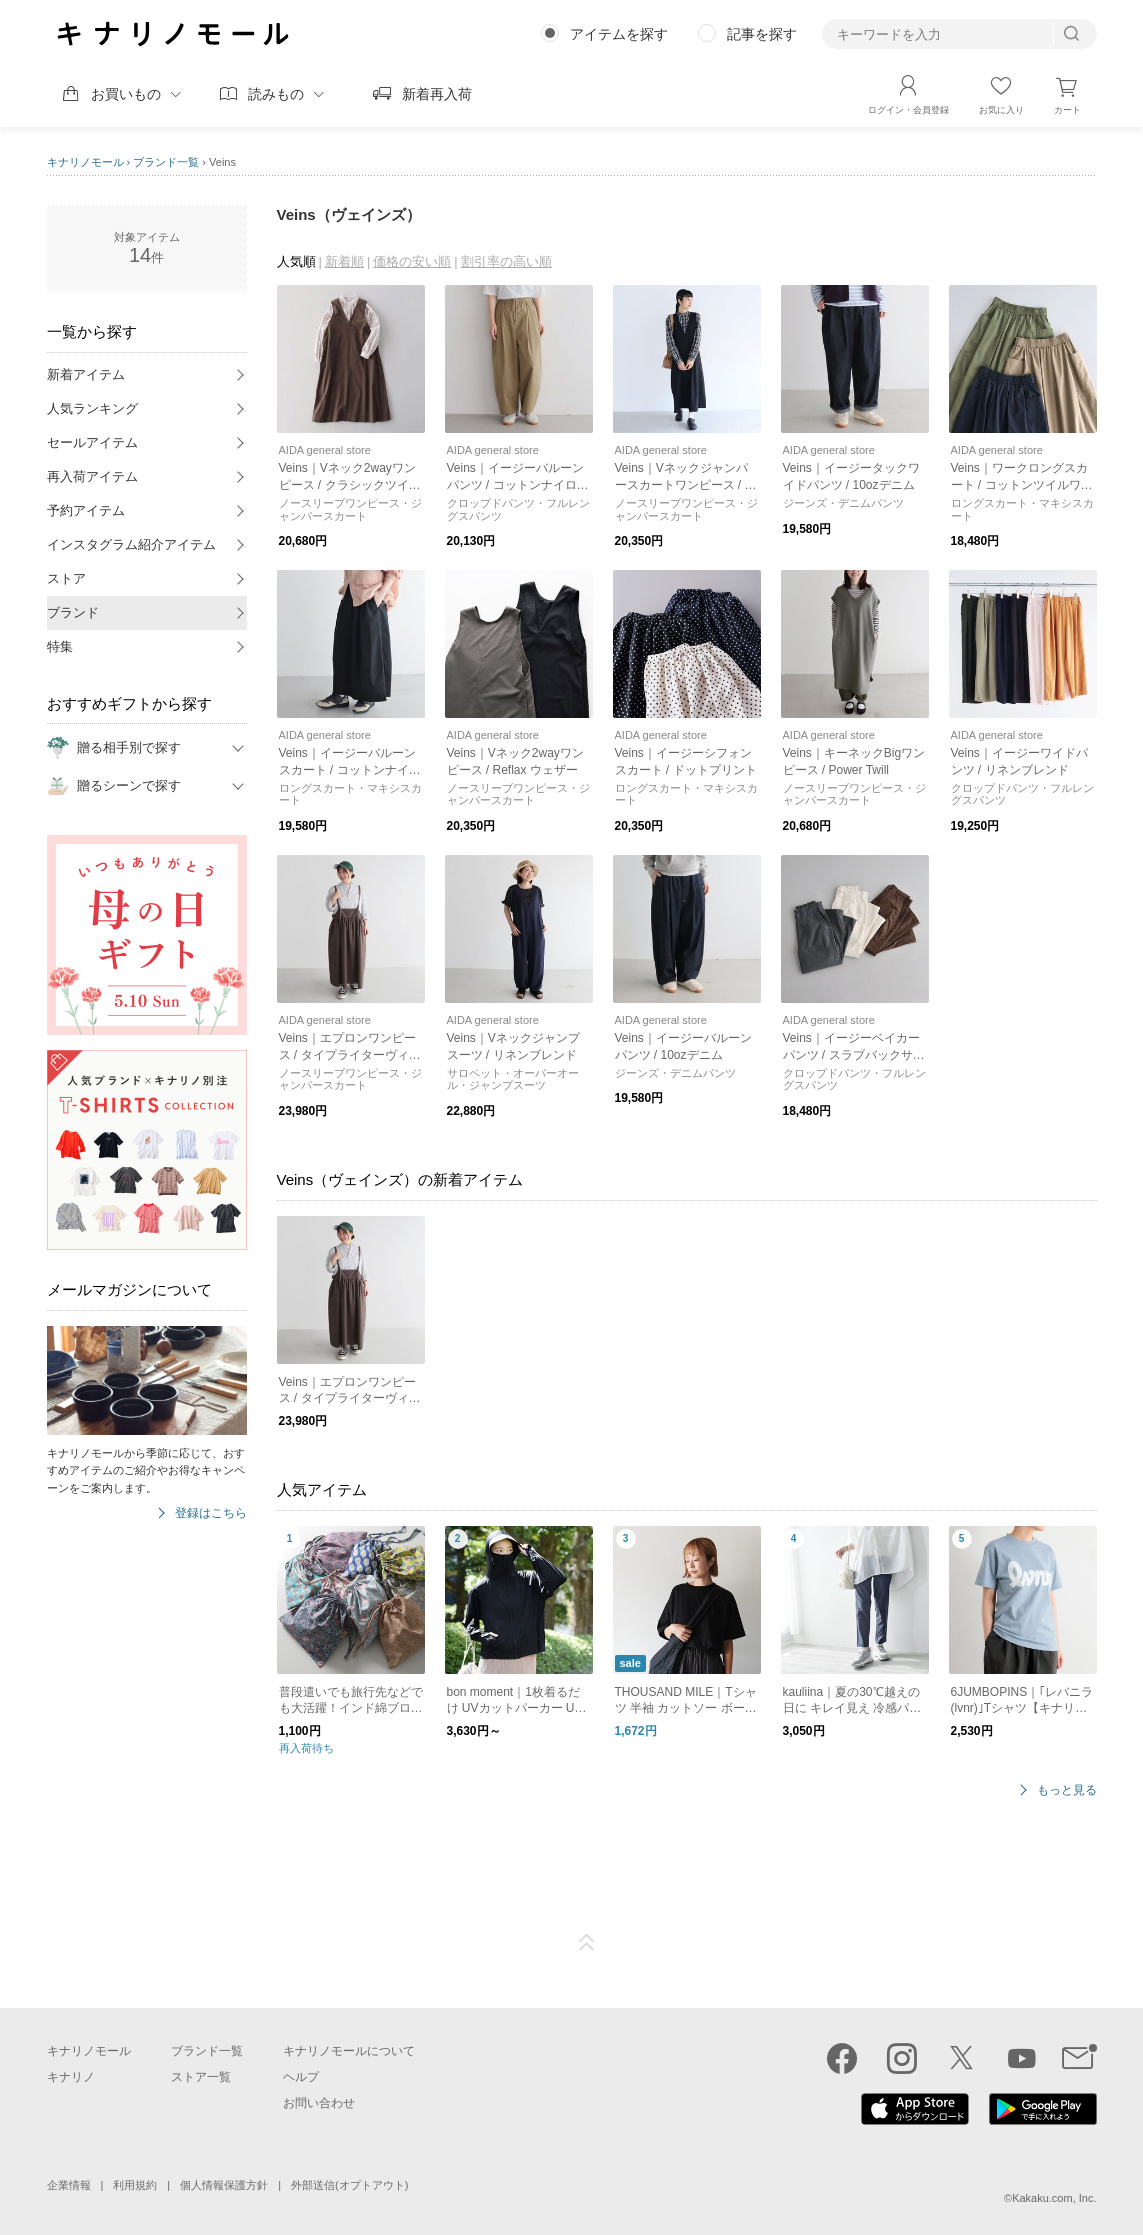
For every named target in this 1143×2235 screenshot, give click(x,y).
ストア (66, 578)
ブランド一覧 (166, 162)
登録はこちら (211, 1513)
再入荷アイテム (92, 476)
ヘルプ (301, 2077)
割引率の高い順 (506, 261)
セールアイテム (92, 442)
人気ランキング (92, 408)
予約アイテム (86, 510)
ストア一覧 (201, 2077)
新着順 (344, 261)
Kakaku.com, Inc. (1054, 2198)
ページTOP (587, 1943)
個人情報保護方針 (224, 2185)
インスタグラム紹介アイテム (131, 544)
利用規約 (135, 2185)
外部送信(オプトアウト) (349, 2185)
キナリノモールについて (349, 2051)
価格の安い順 (412, 261)
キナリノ (71, 2077)
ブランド (73, 612)
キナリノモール (85, 162)
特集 (60, 646)
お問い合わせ (319, 2103)
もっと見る (1067, 1790)
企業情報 (69, 2185)
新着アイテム (86, 374)
